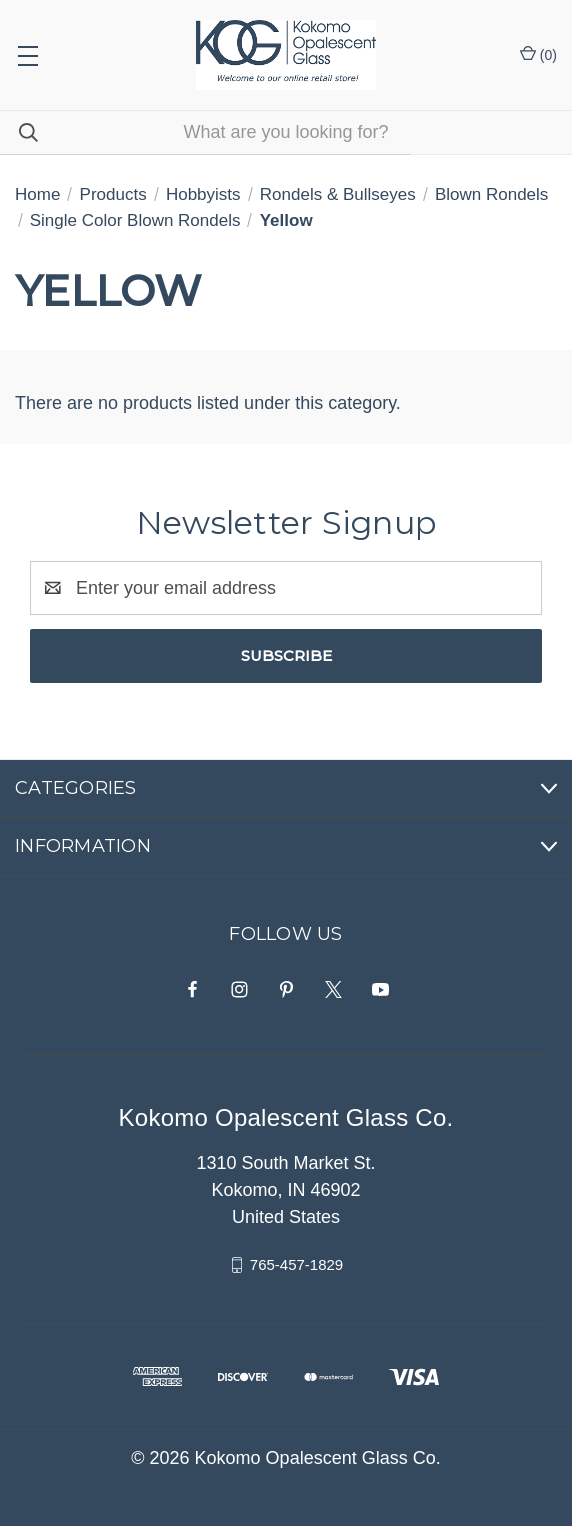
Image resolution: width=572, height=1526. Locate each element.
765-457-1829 (296, 1264)
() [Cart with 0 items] (538, 54)
